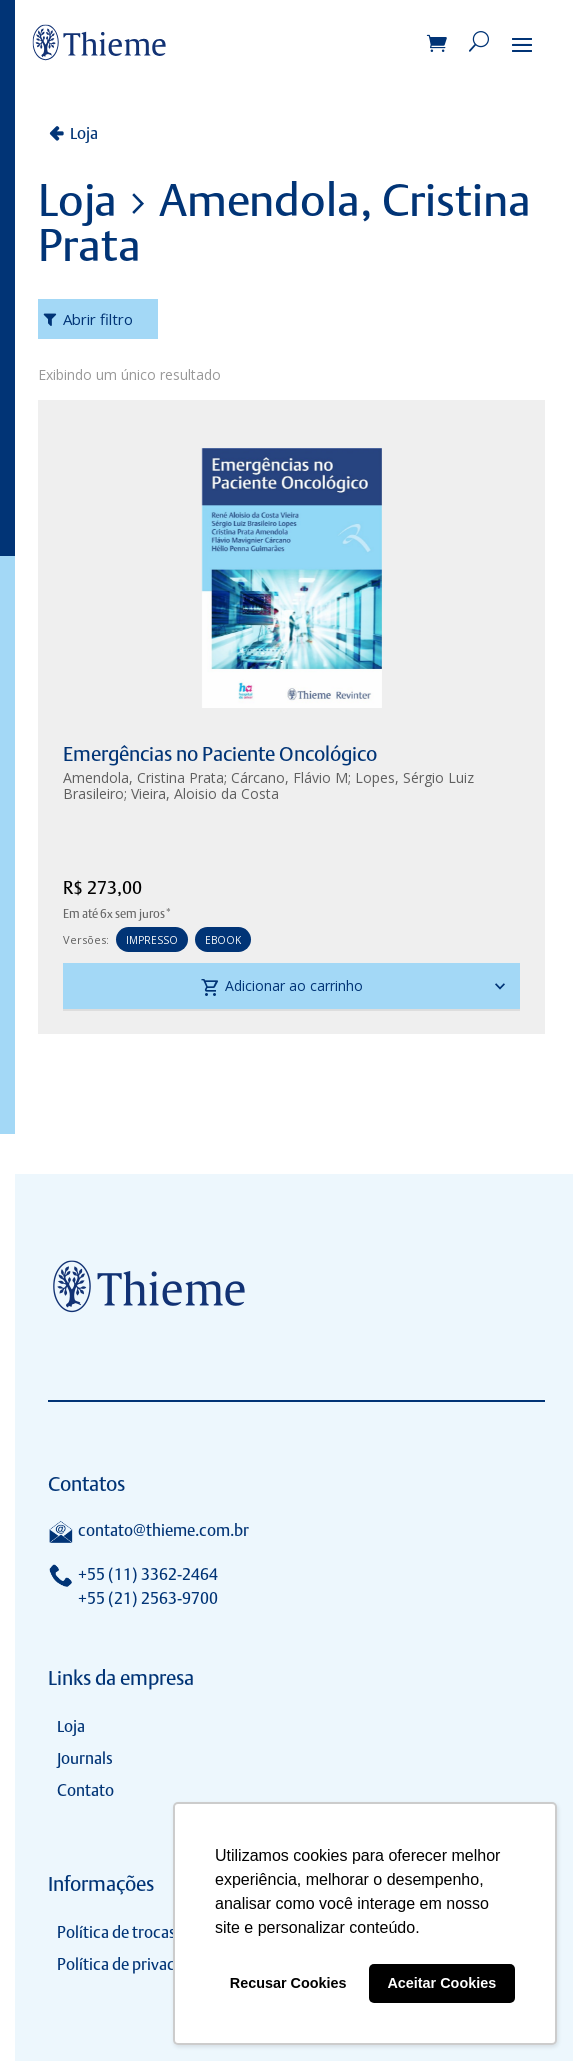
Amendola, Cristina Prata (143, 777)
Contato (85, 1790)
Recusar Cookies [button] (288, 1983)
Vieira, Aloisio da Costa (205, 793)
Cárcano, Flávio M (289, 777)
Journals (85, 1758)
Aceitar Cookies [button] (441, 1983)
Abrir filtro (98, 319)
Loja (84, 133)
